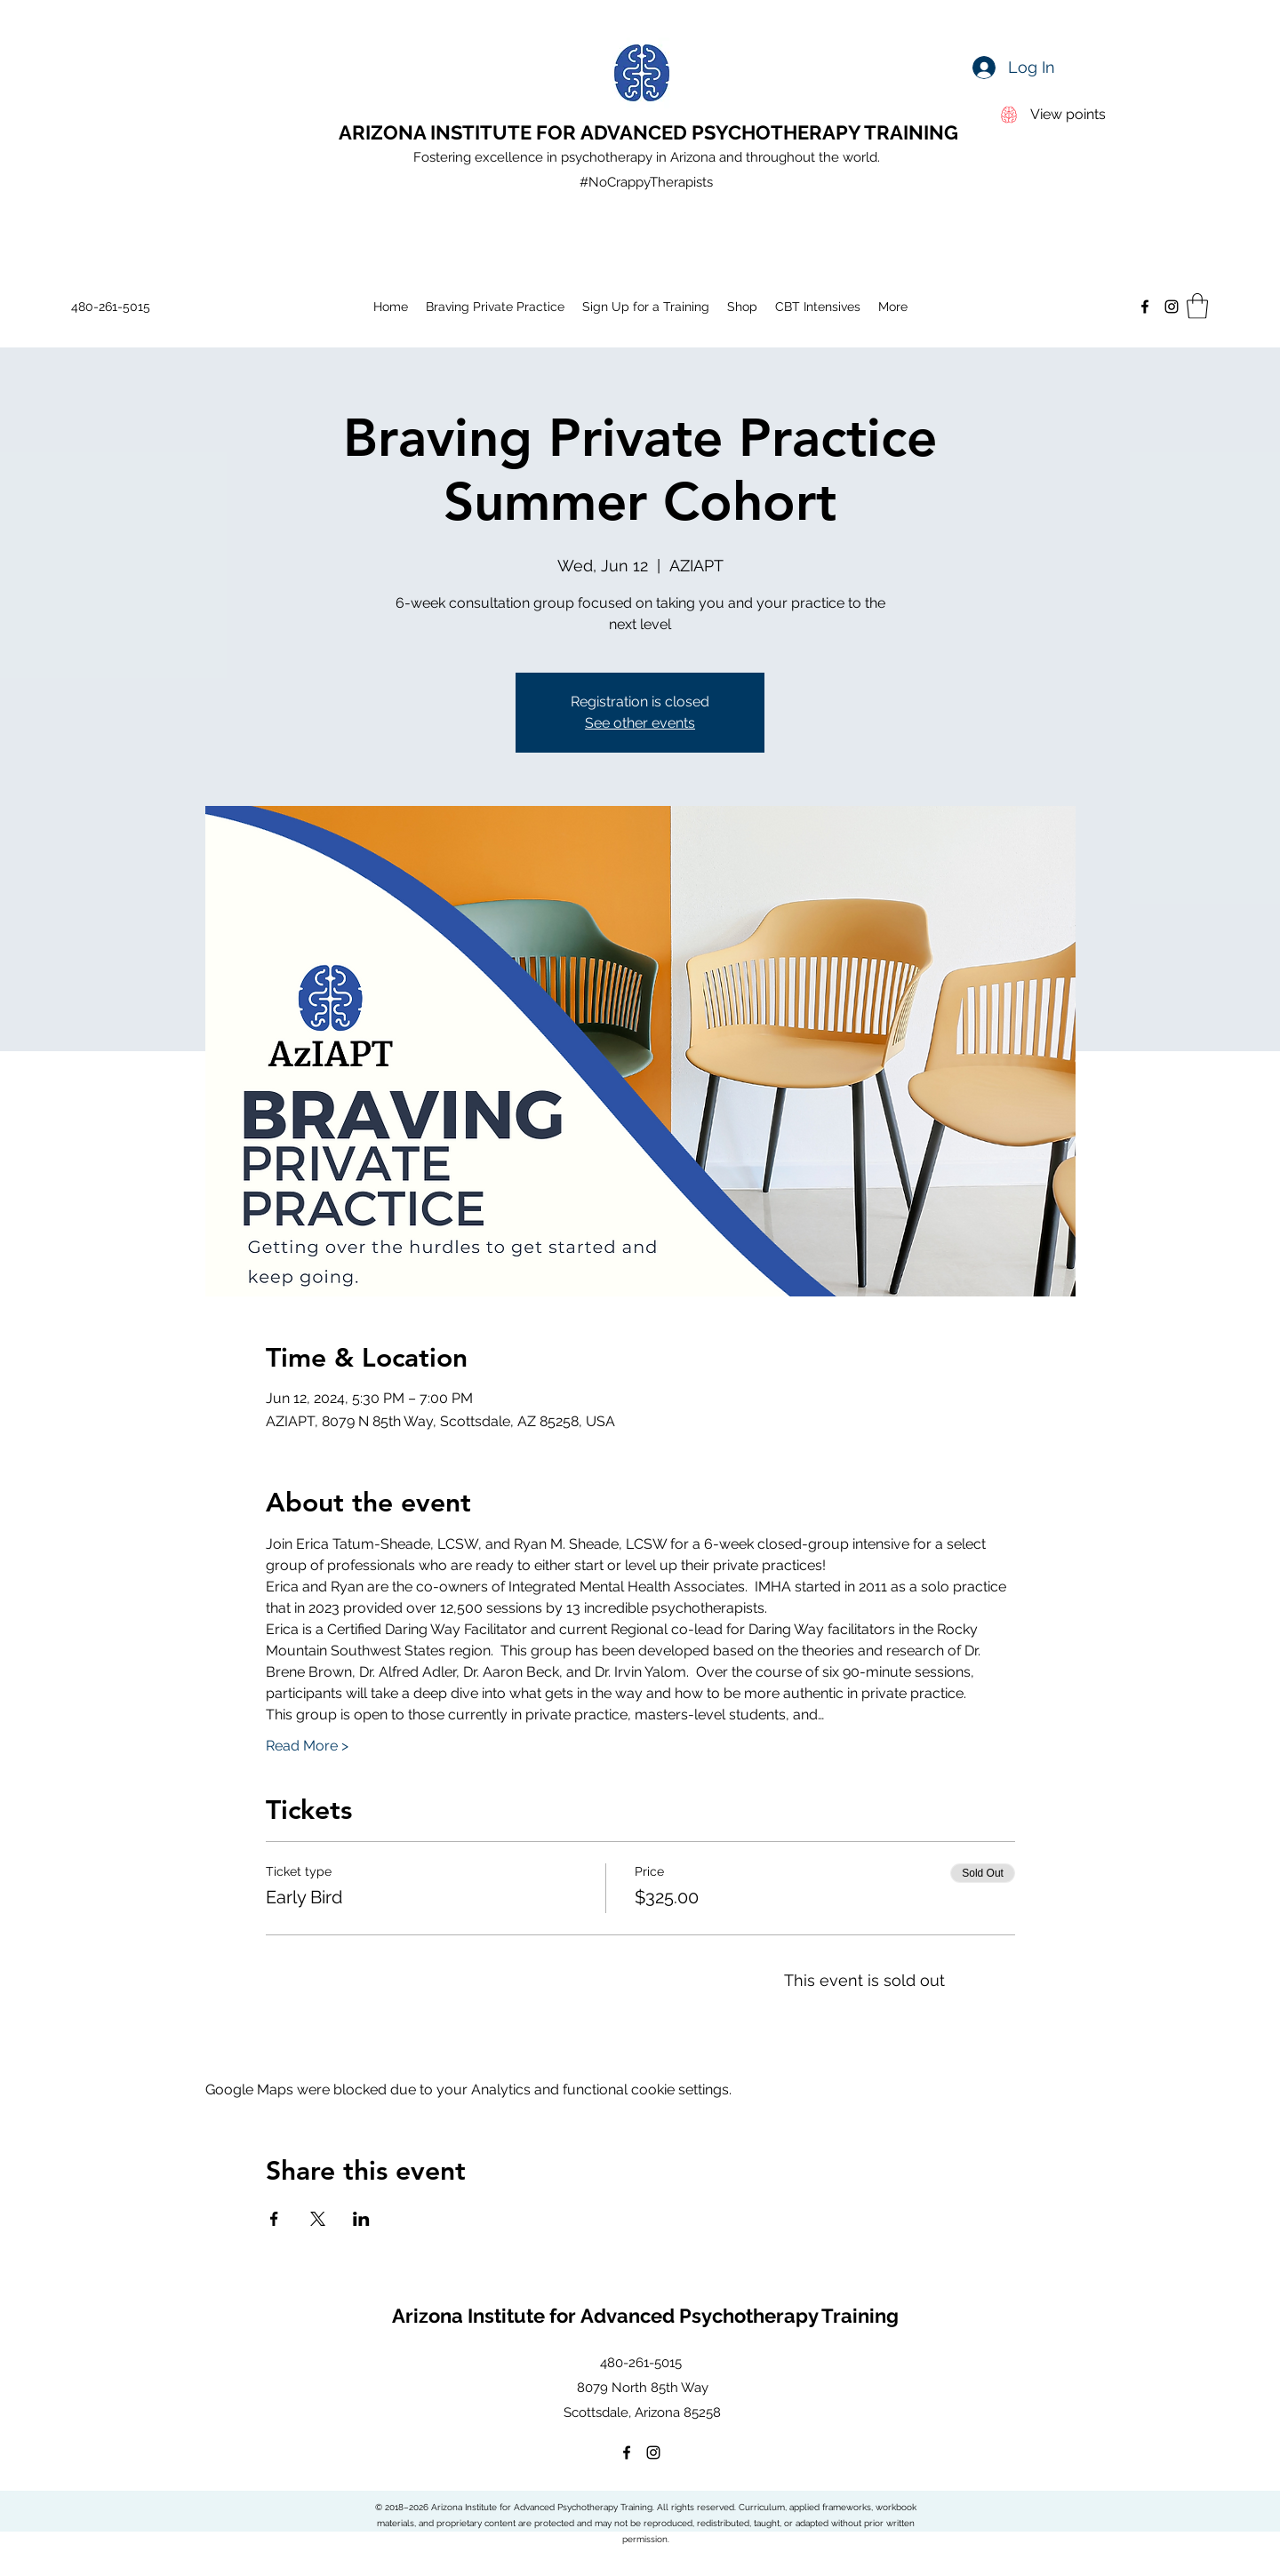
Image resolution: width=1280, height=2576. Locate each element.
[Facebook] (1145, 306)
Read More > (307, 1745)
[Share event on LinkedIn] (361, 2219)
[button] (1197, 306)
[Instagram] (1171, 306)
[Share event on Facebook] (274, 2219)
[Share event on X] (317, 2219)
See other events (640, 722)
